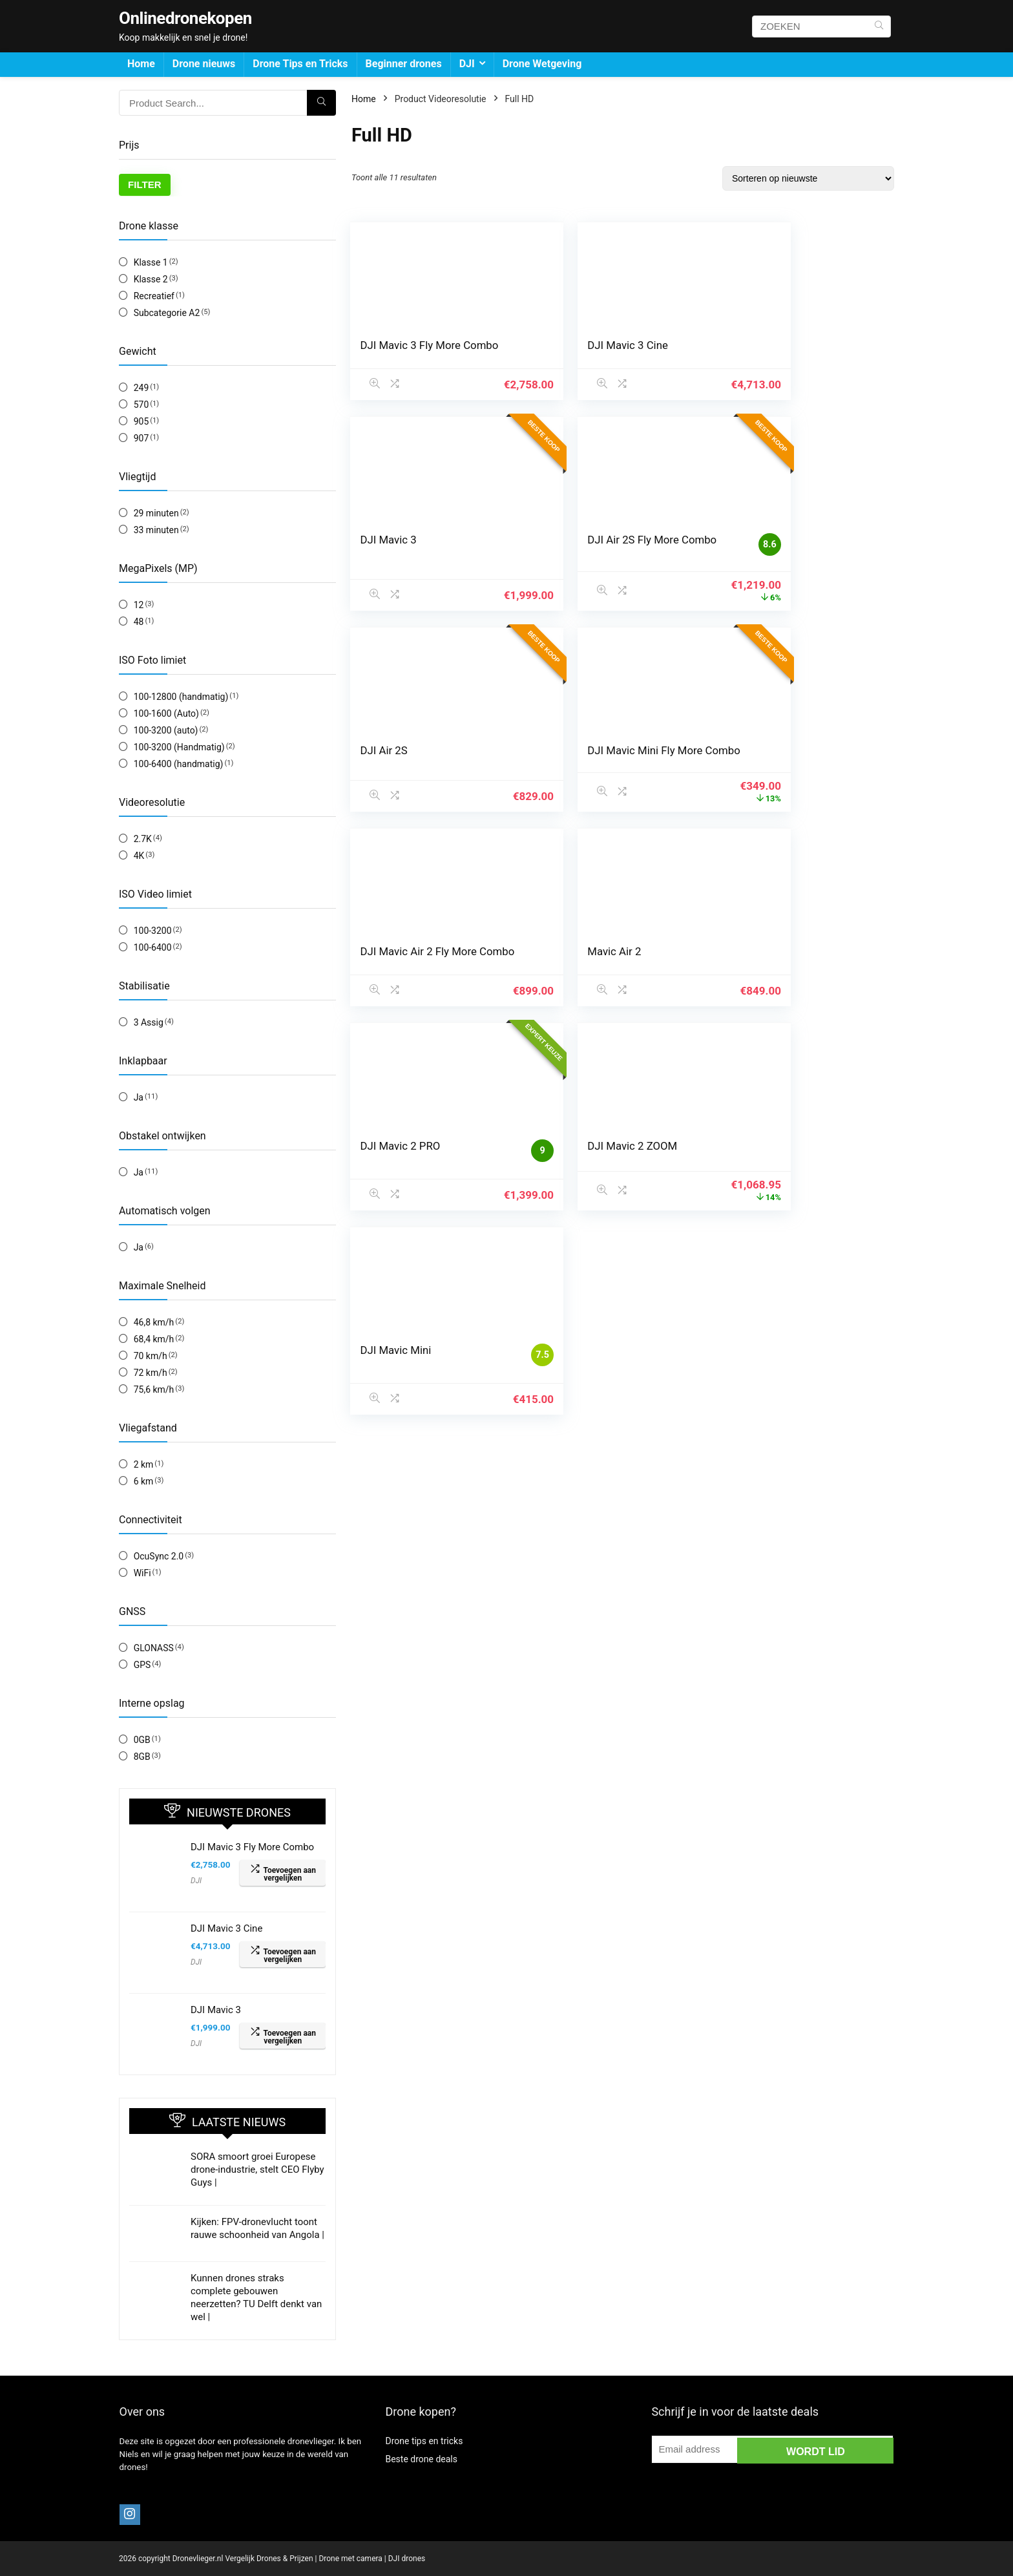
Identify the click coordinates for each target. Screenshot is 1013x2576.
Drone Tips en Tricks (300, 64)
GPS (142, 1665)
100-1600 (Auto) (166, 713)
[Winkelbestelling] (808, 178)
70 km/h (150, 1356)
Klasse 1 (151, 262)
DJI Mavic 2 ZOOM (406, 961)
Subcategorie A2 (167, 313)
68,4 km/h (154, 1339)
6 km (144, 1481)
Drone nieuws (203, 64)
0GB (142, 1740)
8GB (142, 1756)
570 (141, 404)
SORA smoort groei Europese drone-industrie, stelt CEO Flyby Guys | (257, 2169)
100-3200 (153, 930)
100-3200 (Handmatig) (179, 747)
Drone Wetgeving (542, 64)
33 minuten (156, 530)
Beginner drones (404, 64)
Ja (138, 1097)
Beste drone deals (421, 2459)
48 (139, 622)
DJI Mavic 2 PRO (774, 753)
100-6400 (153, 947)
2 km (144, 1464)
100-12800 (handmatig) (181, 697)
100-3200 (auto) (166, 730)
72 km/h (150, 1372)
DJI (467, 64)
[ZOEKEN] (879, 26)
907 (141, 438)
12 (139, 605)
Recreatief (154, 296)
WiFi (142, 1573)
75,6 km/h (154, 1389)
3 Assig (148, 1022)
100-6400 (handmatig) (179, 764)
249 (141, 388)
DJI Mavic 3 (216, 2010)
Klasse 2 (151, 279)
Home (141, 64)
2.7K (143, 839)
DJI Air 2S (571, 539)
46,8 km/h (154, 1322)
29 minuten (156, 513)
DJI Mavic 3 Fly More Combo (252, 1847)
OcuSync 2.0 (159, 1556)
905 (141, 421)
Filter (145, 184)
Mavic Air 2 (574, 753)
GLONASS (154, 1648)
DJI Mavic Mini (583, 961)
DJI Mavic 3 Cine (226, 1928)
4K (139, 855)
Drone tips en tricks (424, 2441)
